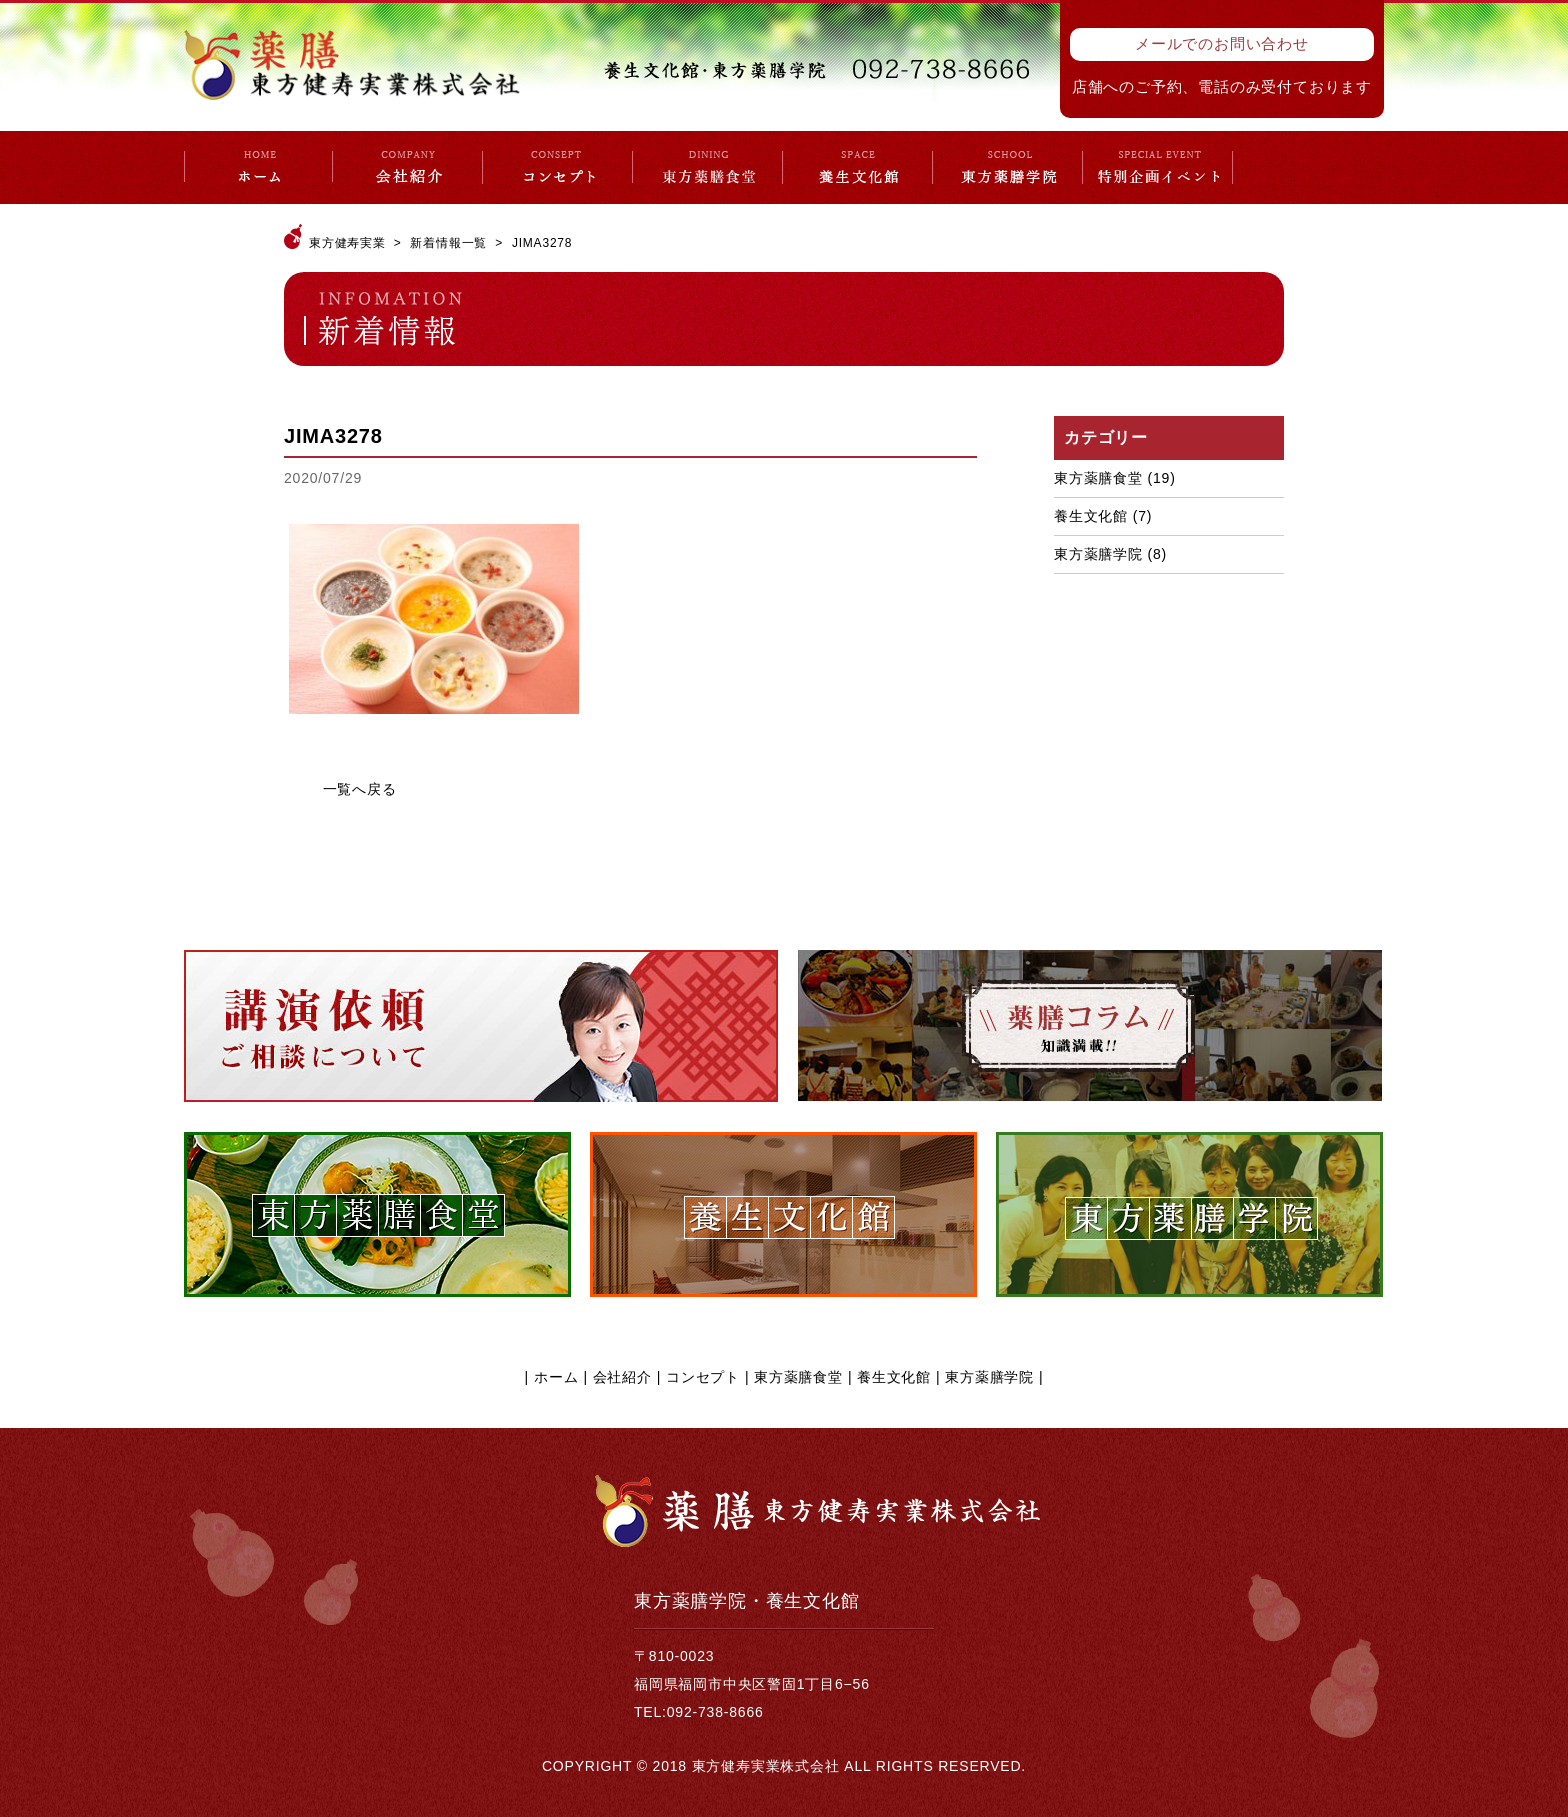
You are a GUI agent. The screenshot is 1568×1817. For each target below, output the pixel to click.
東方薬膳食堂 (1098, 478)
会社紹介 (622, 1377)
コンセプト (703, 1377)
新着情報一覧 (448, 243)
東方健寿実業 (347, 243)
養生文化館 (1091, 516)
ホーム (556, 1377)
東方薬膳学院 (1098, 554)
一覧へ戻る (360, 789)
